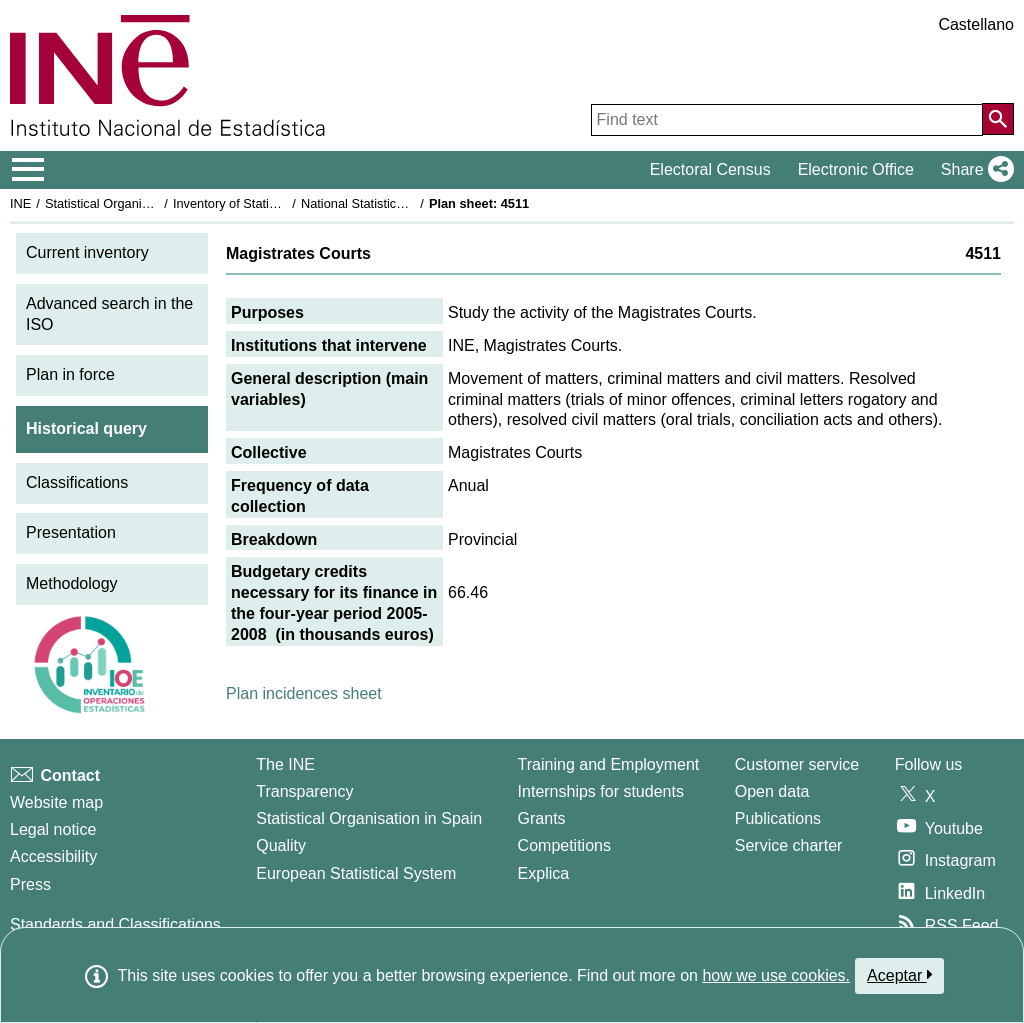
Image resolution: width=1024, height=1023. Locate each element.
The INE (285, 764)
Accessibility (53, 856)
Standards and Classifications (115, 924)
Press (30, 884)
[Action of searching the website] (998, 119)
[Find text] (787, 120)
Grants (542, 818)
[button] (973, 170)
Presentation (71, 532)
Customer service (797, 764)
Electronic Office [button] (856, 169)
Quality (281, 845)
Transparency (304, 791)
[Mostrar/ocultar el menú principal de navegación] (28, 170)
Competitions (564, 845)
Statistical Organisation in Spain (135, 203)
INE (20, 203)
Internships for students (601, 791)
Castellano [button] (976, 24)
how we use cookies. (776, 975)
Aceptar (899, 975)
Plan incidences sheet (304, 693)
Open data (772, 791)
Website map (56, 802)
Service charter (789, 845)
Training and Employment (609, 764)
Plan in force (70, 374)
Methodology (72, 583)
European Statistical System (356, 873)
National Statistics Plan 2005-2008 (399, 203)
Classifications (77, 482)
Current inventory (87, 252)
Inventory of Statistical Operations (268, 203)
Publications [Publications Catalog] (778, 818)
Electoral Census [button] (710, 169)
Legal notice (53, 829)
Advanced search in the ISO (109, 314)
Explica (544, 873)
